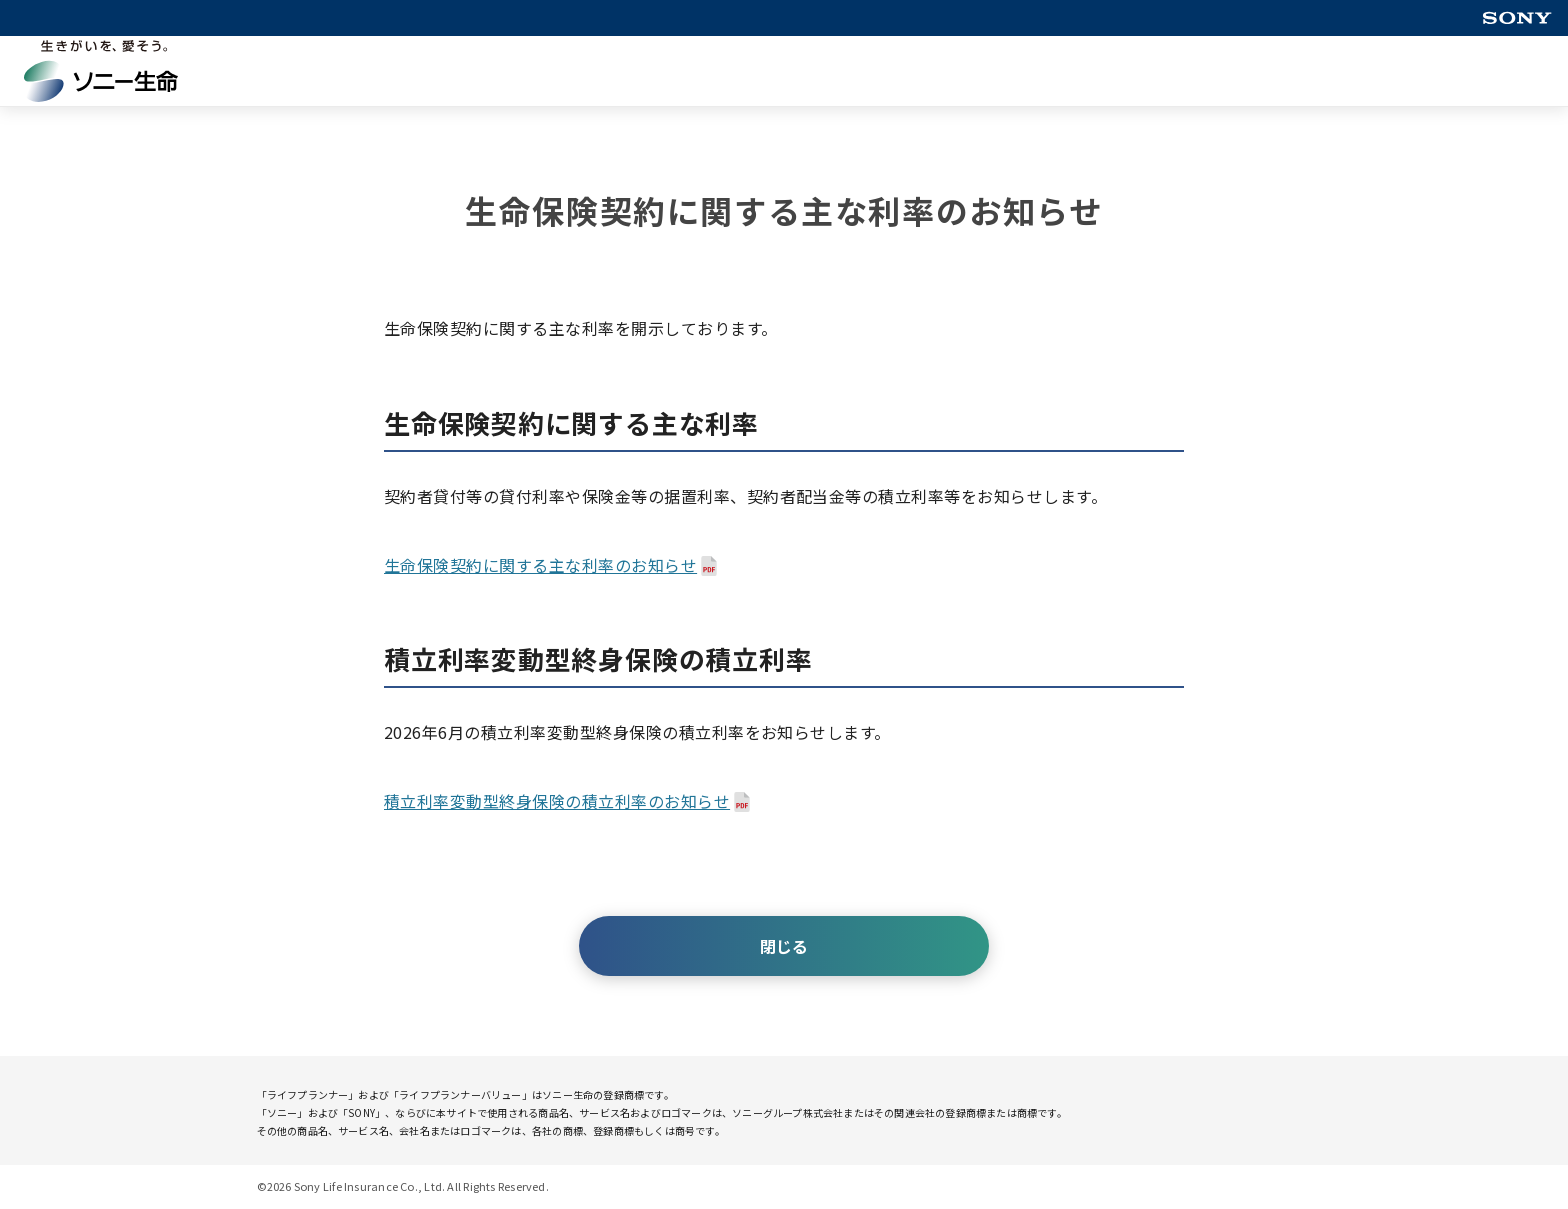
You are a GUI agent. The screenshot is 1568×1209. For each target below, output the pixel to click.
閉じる (784, 946)
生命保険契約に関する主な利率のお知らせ (540, 565)
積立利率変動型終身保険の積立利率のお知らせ (557, 801)
